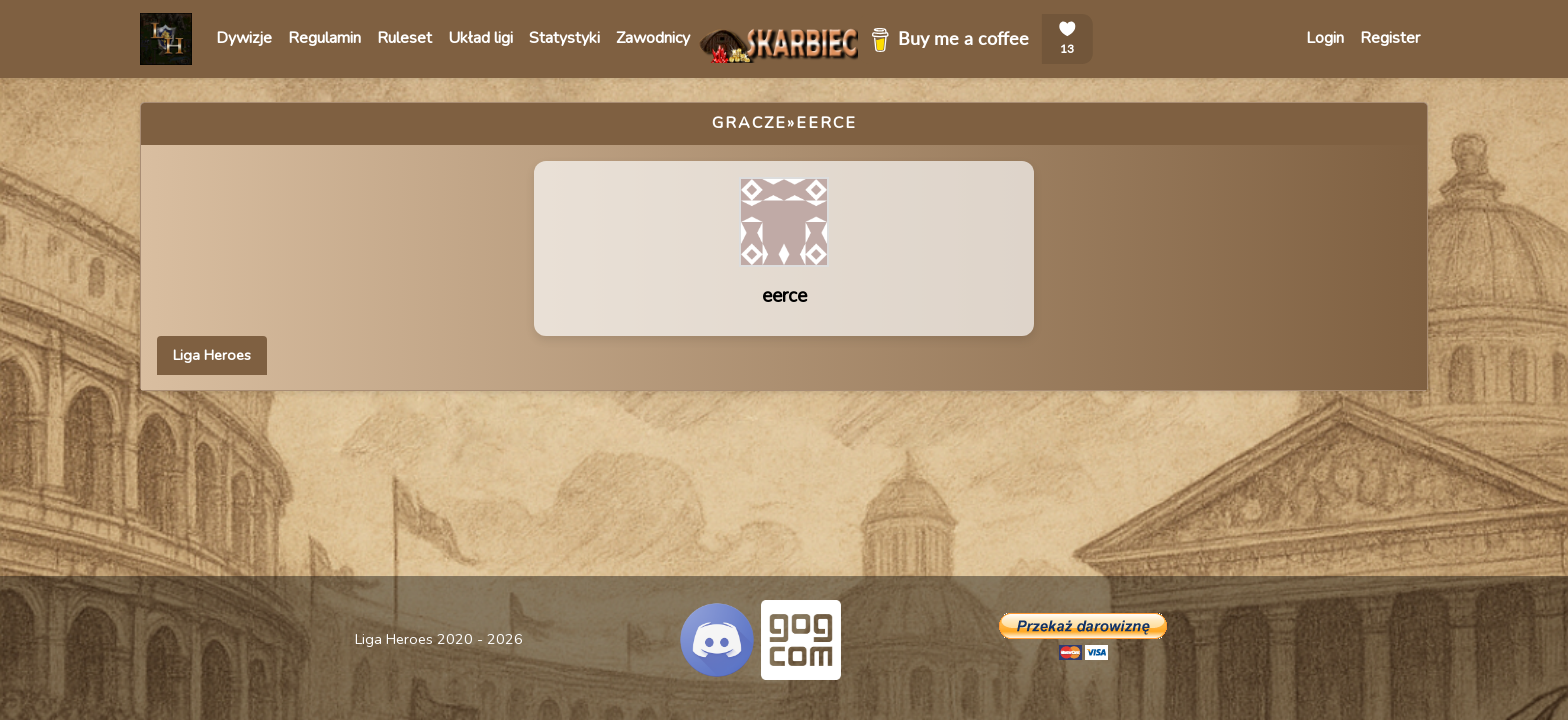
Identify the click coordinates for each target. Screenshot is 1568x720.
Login (1325, 38)
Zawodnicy (653, 38)
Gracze (749, 123)
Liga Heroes (212, 355)
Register (1390, 38)
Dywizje (244, 38)
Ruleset (404, 38)
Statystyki (564, 38)
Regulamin (324, 38)
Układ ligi (480, 38)
